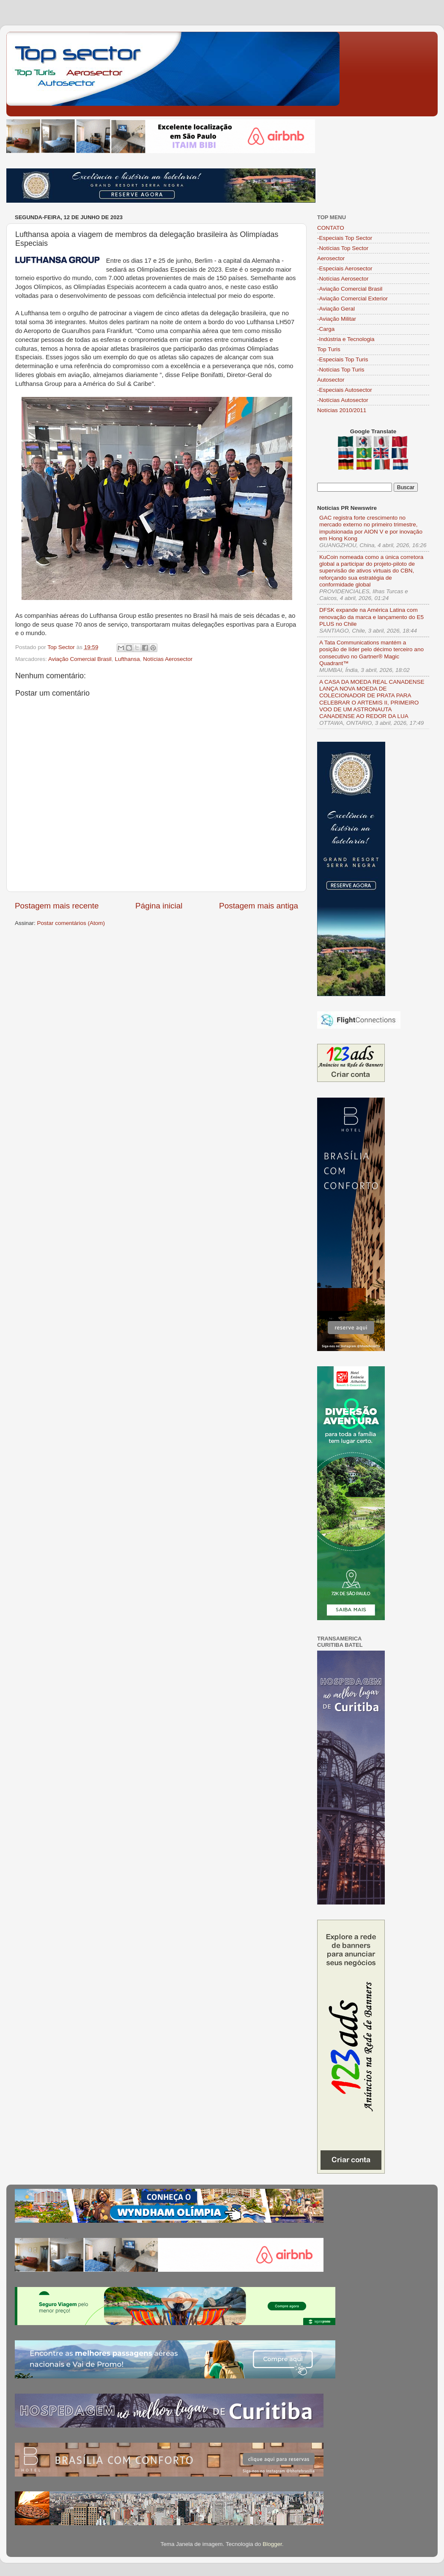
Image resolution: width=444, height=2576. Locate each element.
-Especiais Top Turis (342, 359)
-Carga (325, 329)
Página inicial (158, 905)
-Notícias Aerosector (343, 278)
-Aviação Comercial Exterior (352, 298)
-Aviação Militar (336, 319)
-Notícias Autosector (342, 400)
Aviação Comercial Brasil (80, 659)
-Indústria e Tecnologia (346, 339)
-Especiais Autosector (344, 390)
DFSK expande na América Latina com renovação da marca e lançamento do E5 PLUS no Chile (371, 617)
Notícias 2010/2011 (341, 410)
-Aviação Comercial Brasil (349, 289)
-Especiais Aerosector (345, 268)
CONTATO (330, 228)
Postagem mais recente (57, 905)
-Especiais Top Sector (344, 238)
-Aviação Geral (336, 308)
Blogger (272, 2544)
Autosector (331, 380)
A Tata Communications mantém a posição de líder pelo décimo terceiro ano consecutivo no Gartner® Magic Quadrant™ (371, 652)
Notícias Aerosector (167, 659)
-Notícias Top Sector (342, 248)
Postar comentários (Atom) (71, 923)
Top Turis (328, 349)
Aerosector (331, 258)
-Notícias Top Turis (341, 369)
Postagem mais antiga (258, 905)
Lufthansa (127, 659)
